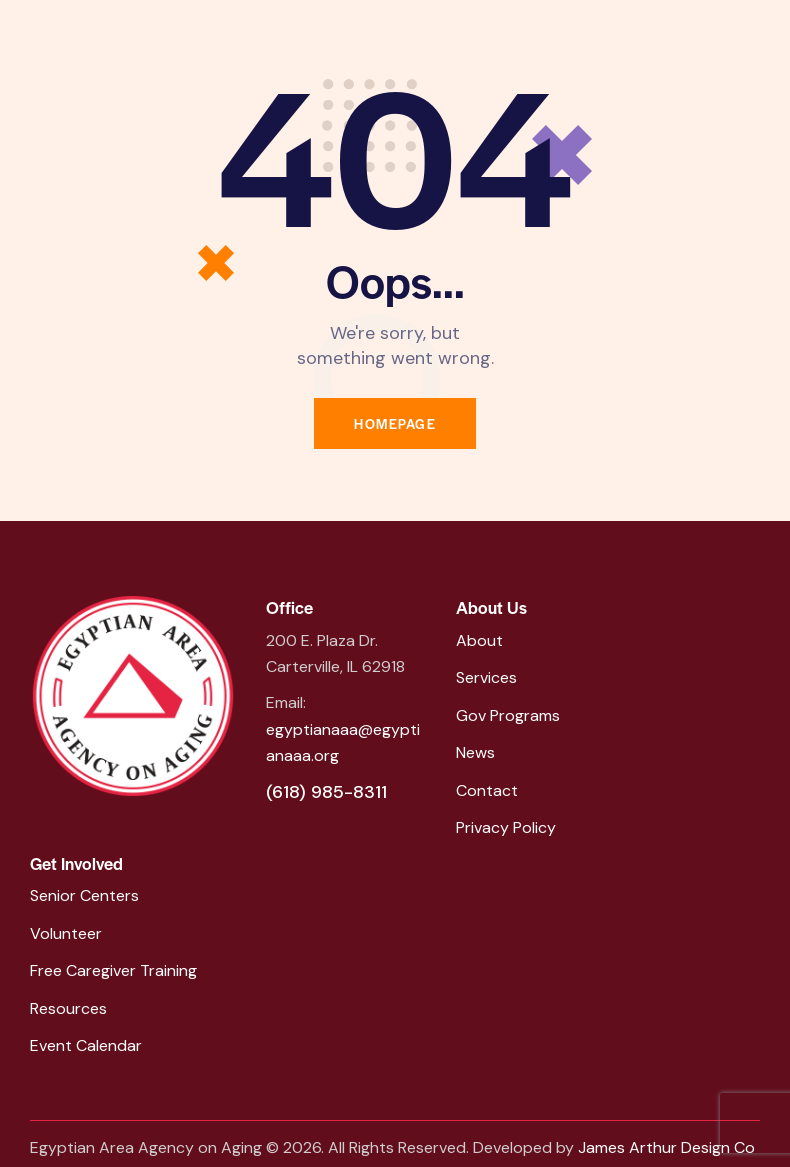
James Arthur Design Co (666, 1147)
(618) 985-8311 (326, 792)
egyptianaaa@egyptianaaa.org (343, 743)
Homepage (395, 423)
